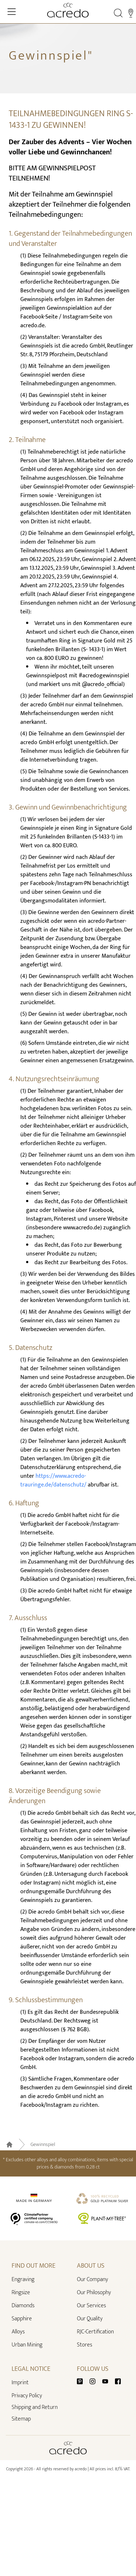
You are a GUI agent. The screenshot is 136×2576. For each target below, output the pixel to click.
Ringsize (21, 2292)
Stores (84, 2345)
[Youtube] (108, 2381)
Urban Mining (27, 2345)
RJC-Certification (95, 2332)
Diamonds (23, 2306)
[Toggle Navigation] (11, 11)
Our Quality (90, 2319)
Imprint (20, 2383)
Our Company (92, 2279)
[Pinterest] (82, 2381)
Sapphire (22, 2319)
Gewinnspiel (42, 2144)
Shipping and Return (35, 2407)
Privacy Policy (27, 2396)
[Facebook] (118, 2381)
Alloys (18, 2332)
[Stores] (130, 13)
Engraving (23, 2279)
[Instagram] (95, 2381)
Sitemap (21, 2419)
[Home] (68, 10)
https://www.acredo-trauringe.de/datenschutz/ (53, 1480)
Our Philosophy (94, 2292)
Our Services (91, 2306)
